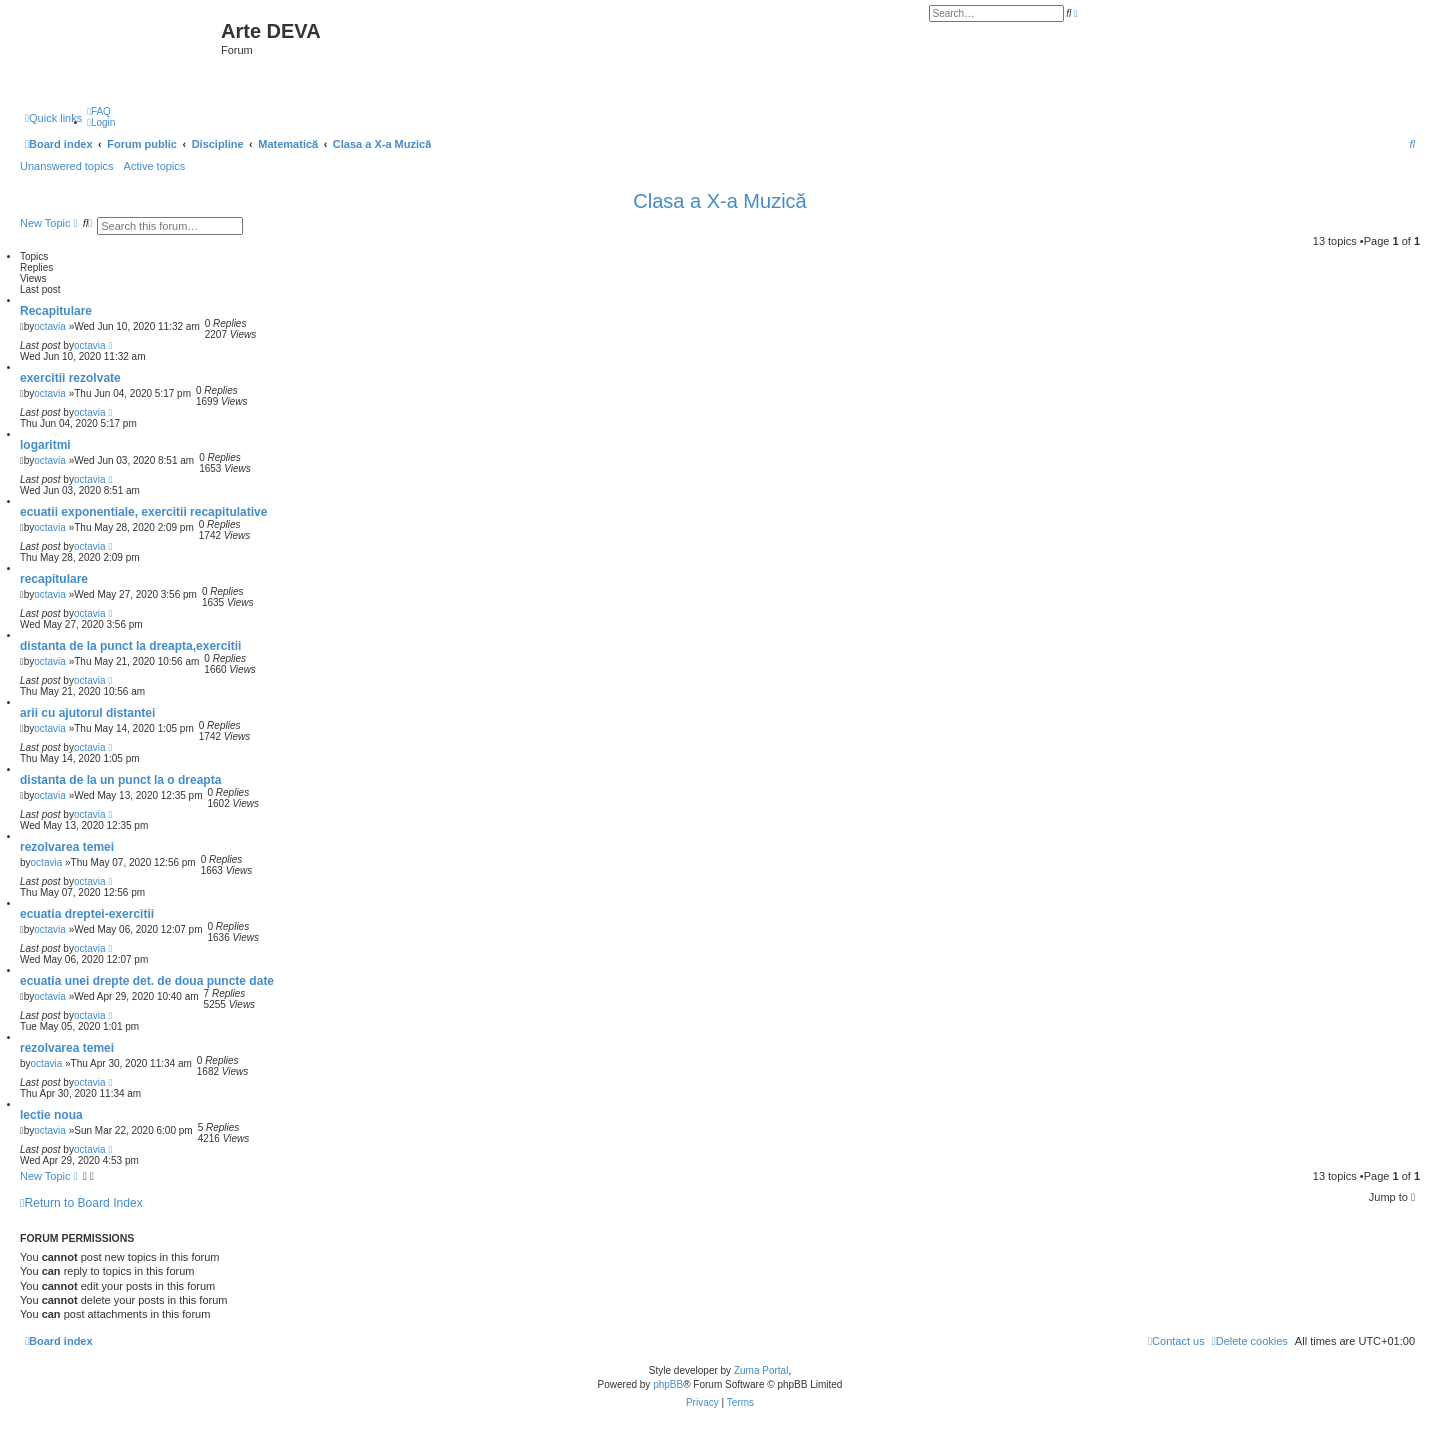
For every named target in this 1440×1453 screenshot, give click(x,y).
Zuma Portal (761, 1370)
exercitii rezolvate (70, 378)
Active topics (155, 166)
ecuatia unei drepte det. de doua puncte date (147, 981)
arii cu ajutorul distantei (87, 713)
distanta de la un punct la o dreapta (120, 780)
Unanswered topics (67, 166)
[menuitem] (99, 111)
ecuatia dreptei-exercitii (87, 914)
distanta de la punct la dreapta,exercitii (130, 646)
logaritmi (45, 445)
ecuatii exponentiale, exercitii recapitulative (143, 512)
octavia (50, 326)
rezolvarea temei (67, 847)
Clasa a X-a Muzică (719, 201)
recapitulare (54, 579)
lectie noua (51, 1115)
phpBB (668, 1384)
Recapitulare (56, 311)
